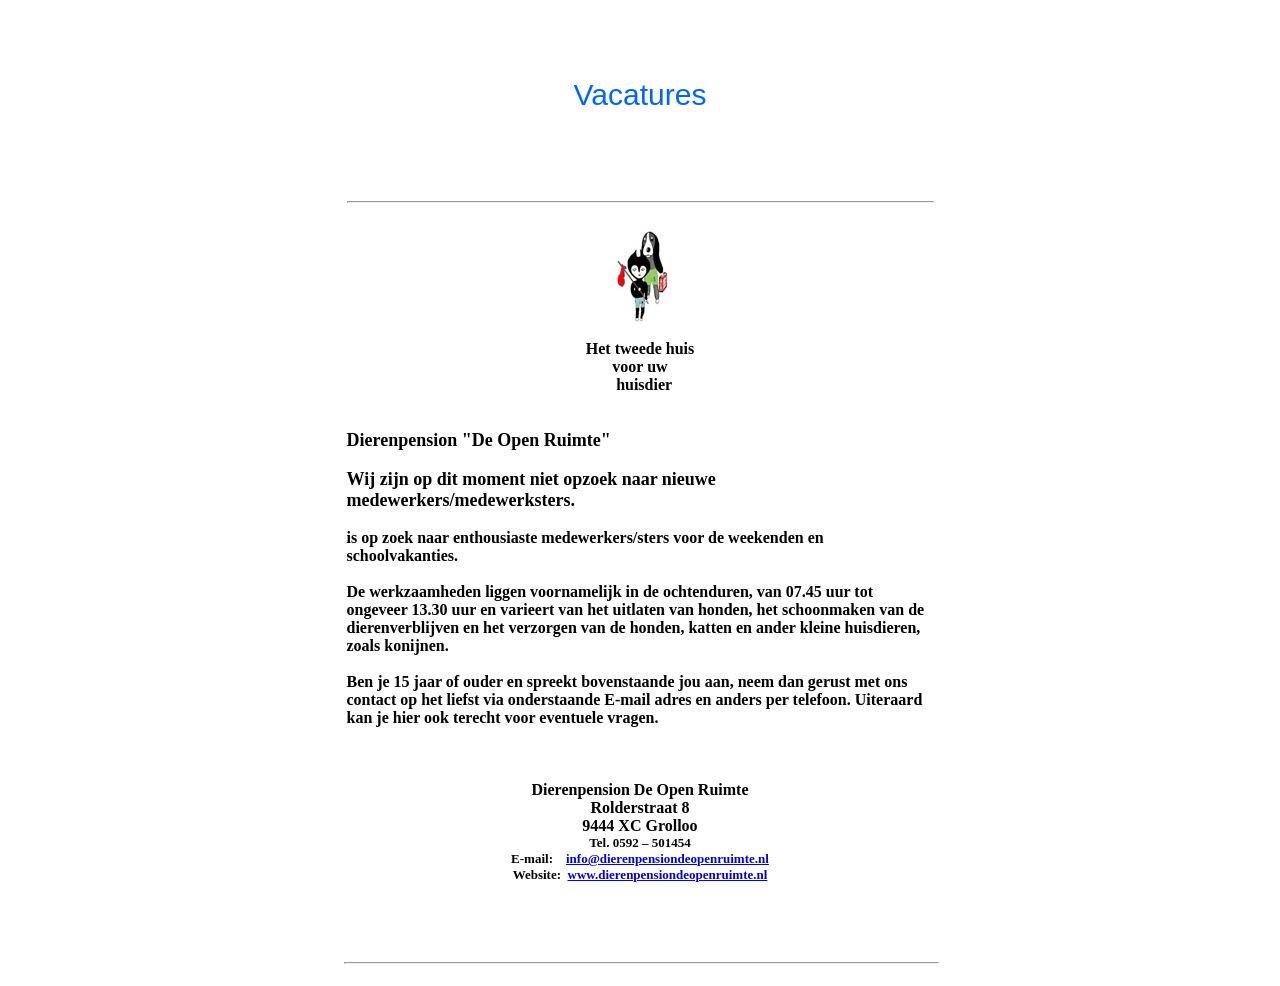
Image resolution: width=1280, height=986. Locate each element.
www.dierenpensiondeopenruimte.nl (668, 874)
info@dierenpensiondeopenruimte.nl (667, 858)
